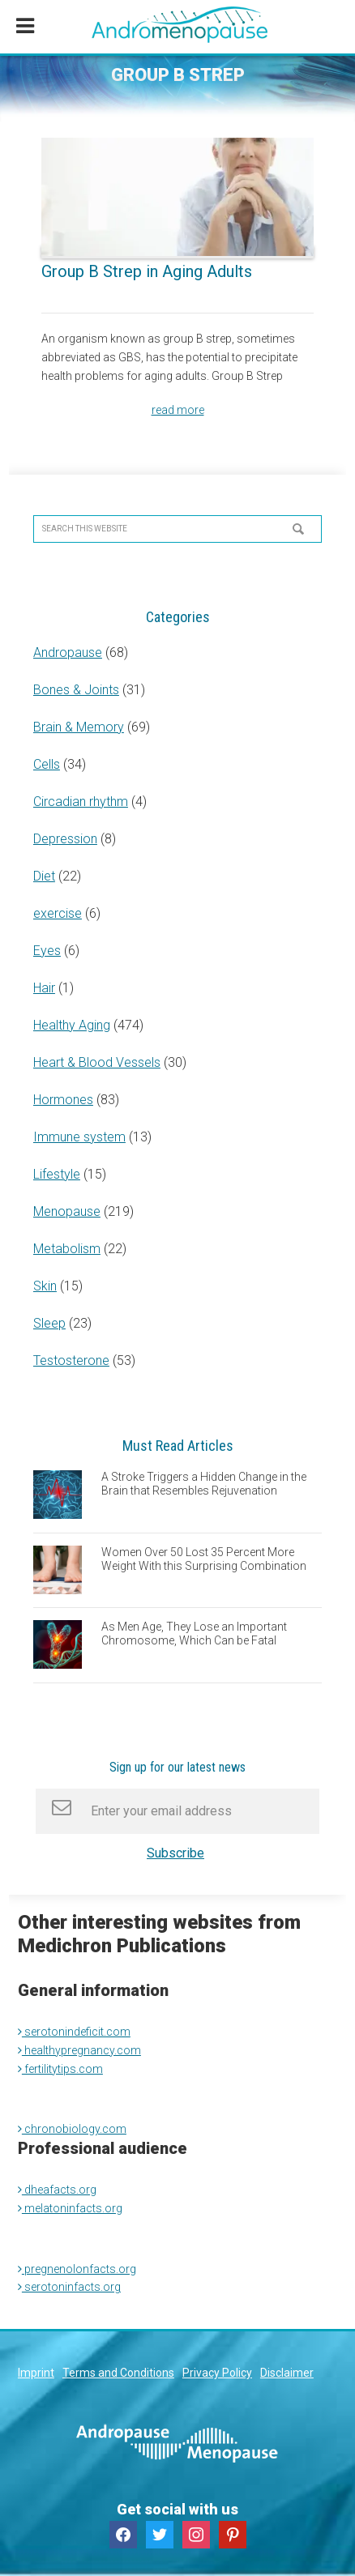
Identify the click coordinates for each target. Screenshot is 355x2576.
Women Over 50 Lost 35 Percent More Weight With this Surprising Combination (203, 1559)
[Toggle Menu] (25, 26)
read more (178, 409)
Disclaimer (287, 2372)
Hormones (63, 1099)
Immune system (79, 1137)
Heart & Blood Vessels (96, 1062)
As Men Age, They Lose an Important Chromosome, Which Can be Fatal (194, 1633)
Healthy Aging (71, 1025)
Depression (65, 839)
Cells (46, 764)
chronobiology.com (72, 2128)
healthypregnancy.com (79, 2050)
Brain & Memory (78, 727)
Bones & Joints (76, 689)
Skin (45, 1286)
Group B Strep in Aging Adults (146, 271)
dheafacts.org (57, 2189)
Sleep (49, 1323)
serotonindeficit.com (74, 2031)
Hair (44, 988)
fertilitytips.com (60, 2068)
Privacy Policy (217, 2372)
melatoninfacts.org (70, 2208)
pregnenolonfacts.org (77, 2269)
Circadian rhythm (80, 801)
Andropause (67, 652)
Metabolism (67, 1248)
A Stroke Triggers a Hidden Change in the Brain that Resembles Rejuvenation (203, 1483)
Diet (44, 876)
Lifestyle (56, 1174)
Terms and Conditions (118, 2372)
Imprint (36, 2372)
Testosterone (71, 1360)
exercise (57, 913)
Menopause (67, 1211)
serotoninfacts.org (69, 2286)
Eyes (47, 950)
